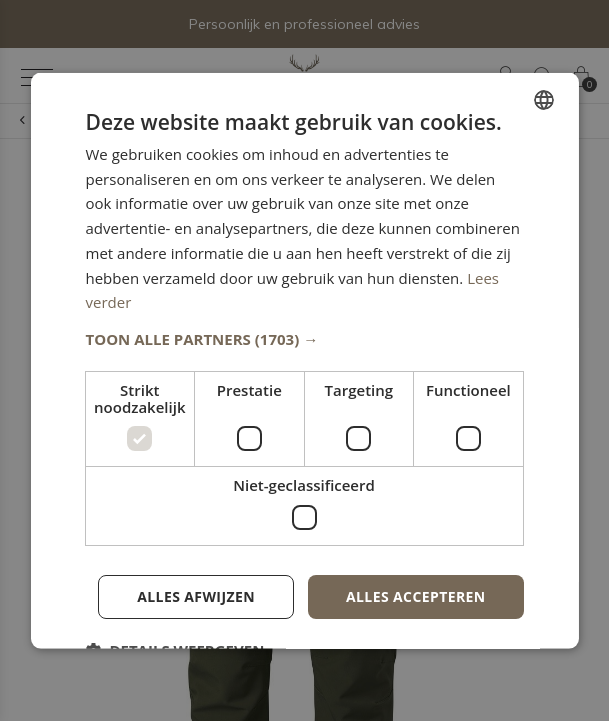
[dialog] (304, 360)
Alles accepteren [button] (416, 595)
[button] (304, 339)
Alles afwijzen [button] (196, 595)
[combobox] (544, 99)
